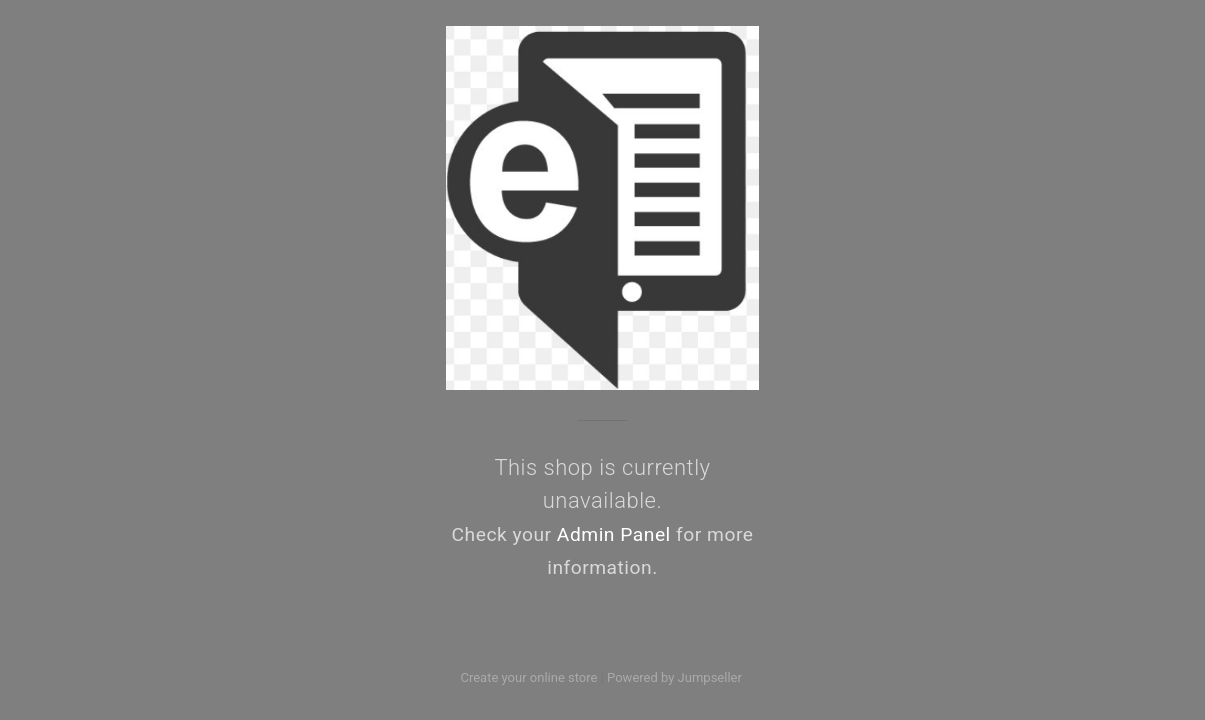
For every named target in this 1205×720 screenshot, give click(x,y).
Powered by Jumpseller (674, 677)
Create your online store (528, 677)
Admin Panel (614, 534)
